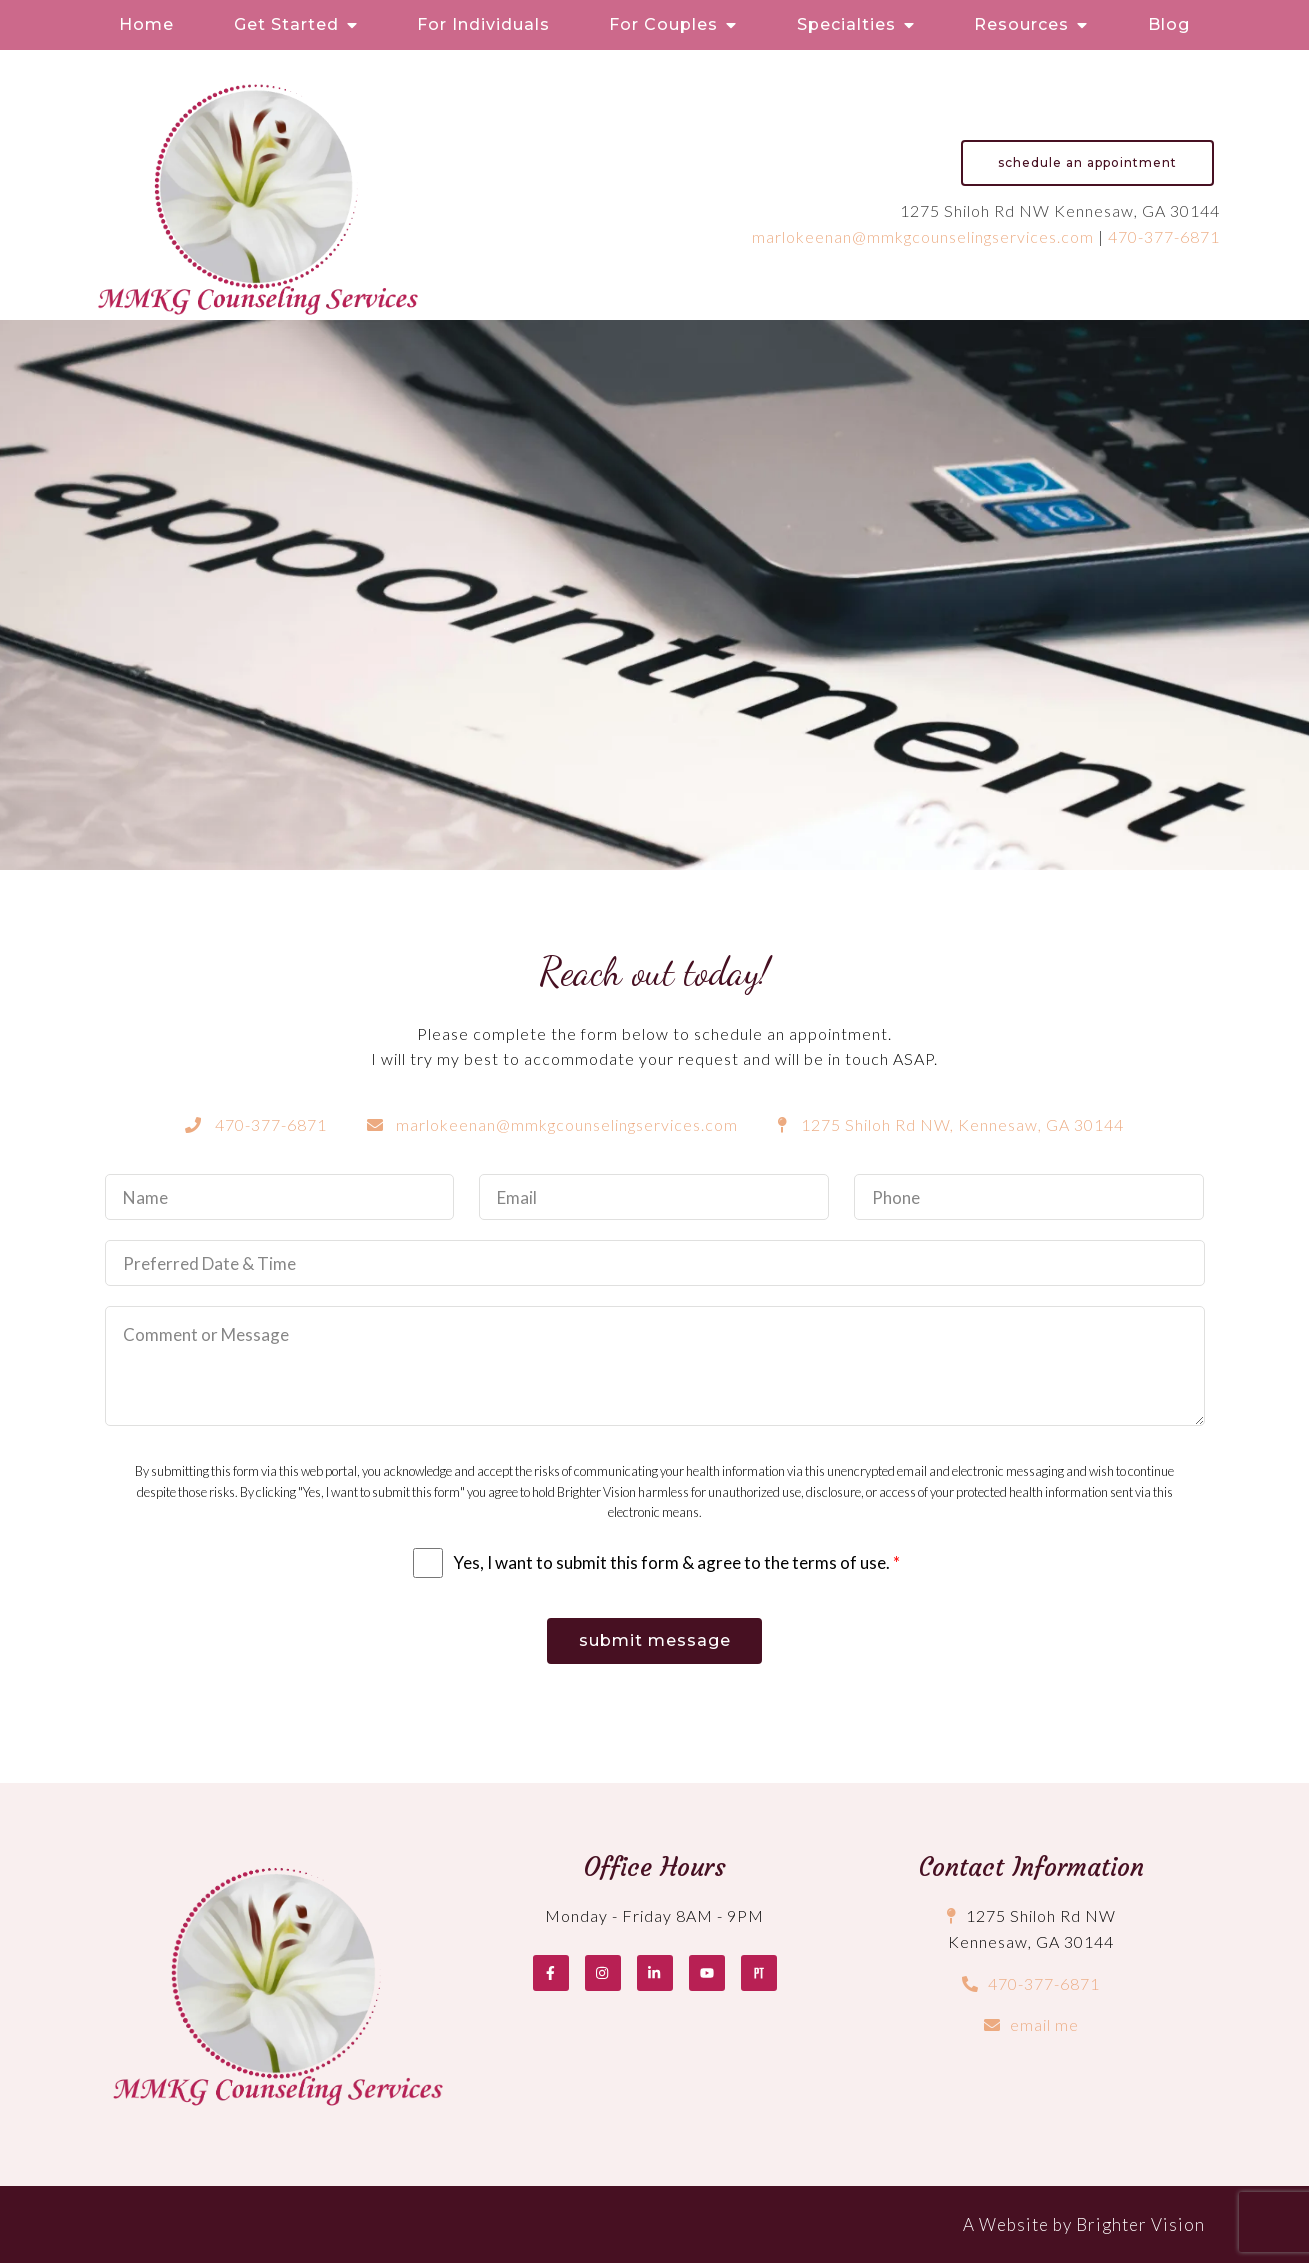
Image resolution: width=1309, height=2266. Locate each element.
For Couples (663, 24)
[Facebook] (551, 1976)
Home (146, 24)
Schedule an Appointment (1087, 162)
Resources (1021, 24)
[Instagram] (603, 1976)
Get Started (286, 24)
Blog (1169, 24)
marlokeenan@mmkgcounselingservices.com (923, 236)
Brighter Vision (1140, 2227)
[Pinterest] (759, 1976)
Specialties (846, 24)
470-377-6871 (1164, 236)
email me (1044, 2028)
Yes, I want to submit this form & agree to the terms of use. (676, 1562)
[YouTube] (707, 1976)
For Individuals (483, 24)
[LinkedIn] (655, 1976)
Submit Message (655, 1642)
